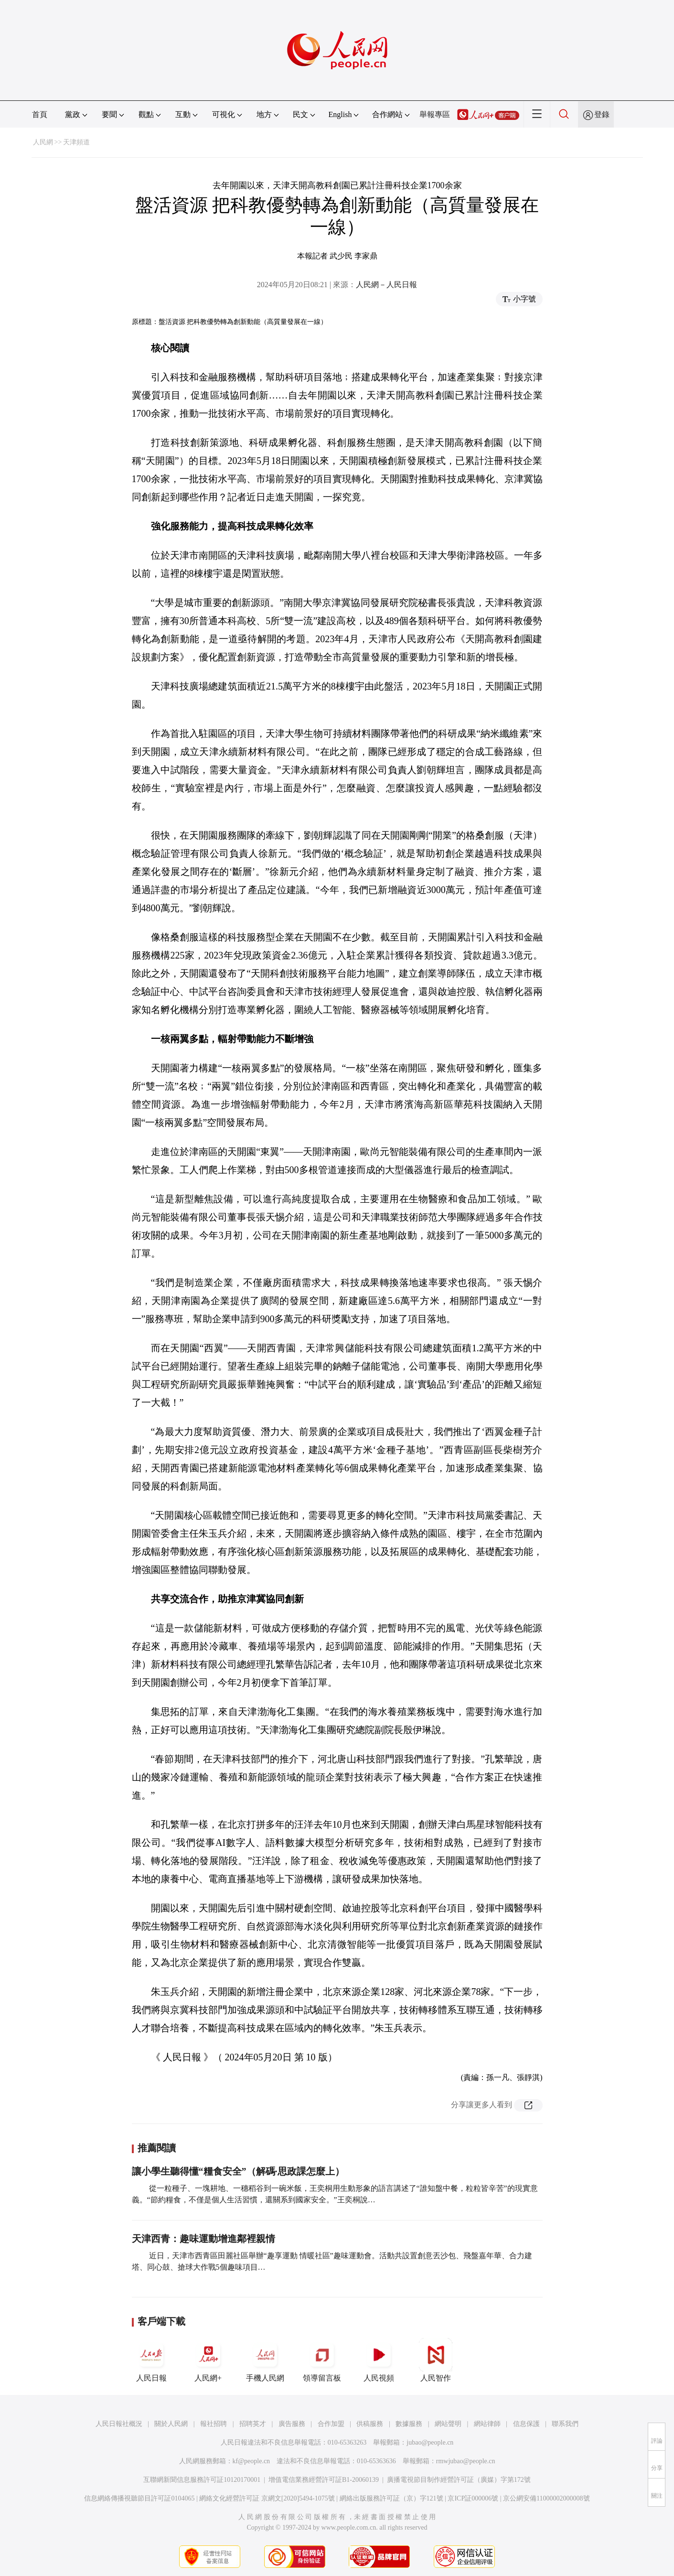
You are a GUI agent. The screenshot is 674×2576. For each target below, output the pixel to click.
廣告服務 (291, 2423)
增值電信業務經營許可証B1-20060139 (323, 2479)
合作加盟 (331, 2423)
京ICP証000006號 (473, 2498)
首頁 (39, 114)
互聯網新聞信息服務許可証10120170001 (201, 2479)
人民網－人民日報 (386, 284)
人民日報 (151, 2360)
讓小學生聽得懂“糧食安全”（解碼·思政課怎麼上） (238, 2171)
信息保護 (526, 2423)
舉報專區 (434, 114)
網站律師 (487, 2423)
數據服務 (409, 2423)
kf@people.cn (251, 2461)
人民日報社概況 (119, 2423)
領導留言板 (322, 2360)
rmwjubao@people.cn (465, 2461)
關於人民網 (171, 2423)
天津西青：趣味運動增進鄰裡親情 (203, 2238)
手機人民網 (265, 2360)
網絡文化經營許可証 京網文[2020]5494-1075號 (267, 2498)
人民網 (43, 142)
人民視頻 (379, 2360)
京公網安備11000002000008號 (546, 2498)
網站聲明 (448, 2423)
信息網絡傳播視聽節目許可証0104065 (139, 2498)
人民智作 (435, 2360)
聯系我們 (565, 2423)
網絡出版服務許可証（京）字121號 (391, 2498)
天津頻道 (76, 142)
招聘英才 (252, 2423)
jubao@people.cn (430, 2442)
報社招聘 (213, 2423)
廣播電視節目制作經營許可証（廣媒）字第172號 (459, 2479)
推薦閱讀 (157, 2148)
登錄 (602, 114)
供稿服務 (369, 2423)
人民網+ (208, 2360)
